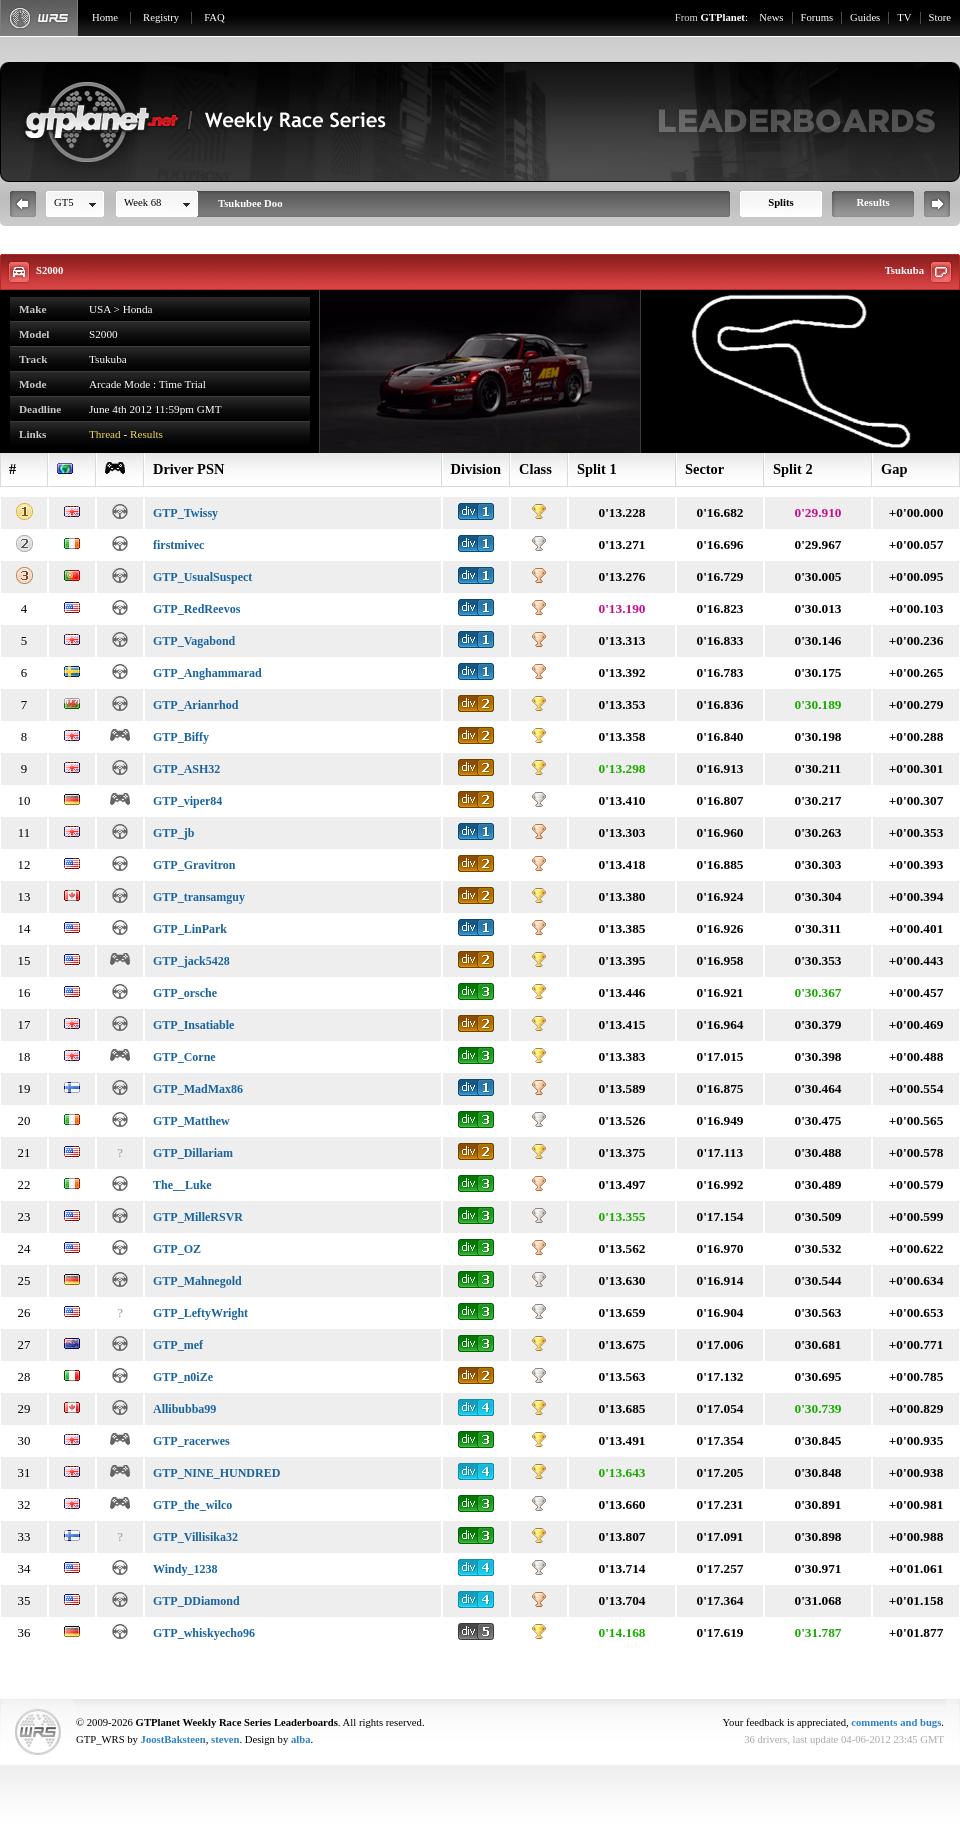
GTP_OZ (177, 1249)
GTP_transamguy (199, 897)
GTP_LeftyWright (200, 1313)
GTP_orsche (185, 993)
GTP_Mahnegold (197, 1281)
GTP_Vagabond (194, 641)
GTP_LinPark (190, 929)
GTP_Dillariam (193, 1153)
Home (105, 17)
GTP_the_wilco (192, 1505)
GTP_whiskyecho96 (204, 1633)
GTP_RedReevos (196, 609)
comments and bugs (896, 1722)
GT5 (64, 202)
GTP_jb (173, 833)
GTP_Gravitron (194, 865)
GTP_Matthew (191, 1121)
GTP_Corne (184, 1057)
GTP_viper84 (187, 801)
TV (904, 17)
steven (225, 1739)
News (771, 17)
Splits (780, 202)
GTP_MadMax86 (198, 1089)
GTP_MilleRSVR (198, 1217)
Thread (105, 434)
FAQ (214, 17)
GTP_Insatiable (193, 1025)
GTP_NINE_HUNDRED (216, 1473)
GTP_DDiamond (196, 1601)
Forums (817, 17)
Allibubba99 (184, 1409)
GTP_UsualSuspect (202, 577)
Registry (161, 17)
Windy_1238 (185, 1569)
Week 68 (142, 202)
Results (872, 202)
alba (301, 1739)
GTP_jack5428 (191, 961)
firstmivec (178, 545)
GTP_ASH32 (186, 769)
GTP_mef (178, 1345)
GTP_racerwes (191, 1441)
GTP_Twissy (185, 513)
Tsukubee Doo (250, 203)
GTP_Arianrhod (195, 705)
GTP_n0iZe (183, 1377)
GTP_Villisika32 (195, 1537)
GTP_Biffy (181, 737)
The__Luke (182, 1185)
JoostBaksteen (173, 1739)
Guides (865, 17)
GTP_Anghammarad (207, 673)
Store (940, 17)
